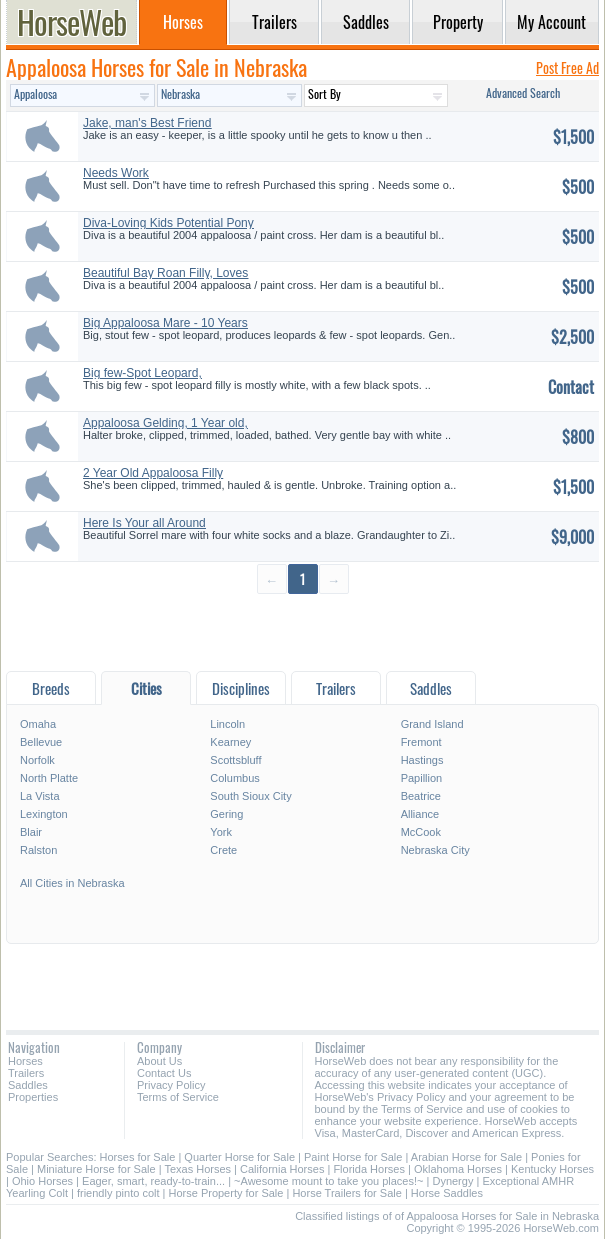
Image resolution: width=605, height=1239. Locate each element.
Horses (25, 1061)
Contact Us (164, 1073)
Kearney (230, 742)
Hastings (422, 760)
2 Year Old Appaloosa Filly (153, 473)
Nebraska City (435, 850)
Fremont (421, 742)
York (221, 832)
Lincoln (227, 724)
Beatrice (421, 796)
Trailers (26, 1073)
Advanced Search (523, 92)
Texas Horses (197, 1169)
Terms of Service (178, 1097)
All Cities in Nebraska (72, 883)
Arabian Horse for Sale (466, 1157)
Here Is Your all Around (144, 523)
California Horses (282, 1169)
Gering (226, 814)
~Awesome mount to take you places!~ (328, 1181)
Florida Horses (369, 1169)
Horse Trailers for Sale (346, 1193)
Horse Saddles (447, 1193)
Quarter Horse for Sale (239, 1157)
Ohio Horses (42, 1181)
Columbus (235, 778)
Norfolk (37, 760)
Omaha (38, 724)
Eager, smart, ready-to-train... (153, 1181)
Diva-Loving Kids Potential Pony (168, 223)
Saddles (28, 1085)
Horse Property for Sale (225, 1193)
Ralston (38, 850)
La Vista (40, 796)
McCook (421, 832)
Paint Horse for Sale (353, 1157)
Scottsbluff (235, 760)
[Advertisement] (302, 631)
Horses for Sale (138, 1157)
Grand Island (432, 724)
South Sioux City (250, 796)
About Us (159, 1061)
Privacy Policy (171, 1085)
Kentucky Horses (552, 1169)
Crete (223, 850)
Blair (31, 832)
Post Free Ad (567, 67)
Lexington (44, 814)
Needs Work (116, 173)
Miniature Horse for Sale (96, 1169)
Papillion (422, 778)
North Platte (49, 778)
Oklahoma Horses (458, 1169)
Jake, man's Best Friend (147, 123)
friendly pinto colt (118, 1193)
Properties (33, 1097)
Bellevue (41, 742)
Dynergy (452, 1181)
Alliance (420, 814)
